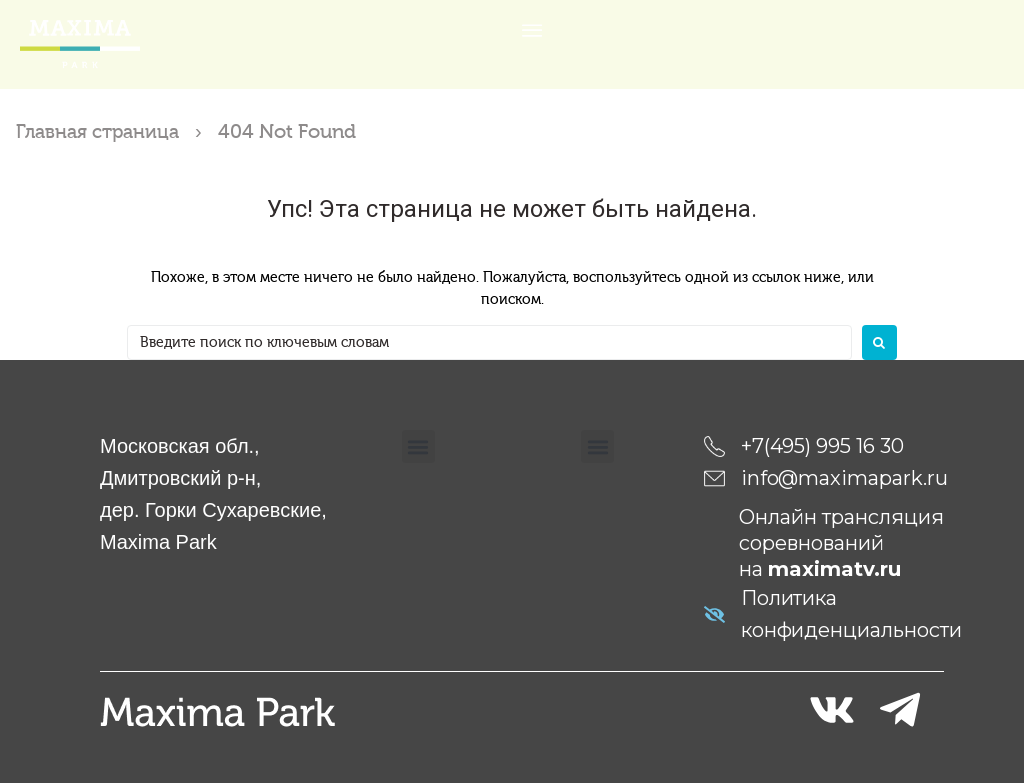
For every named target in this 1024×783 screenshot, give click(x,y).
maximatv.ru (834, 569)
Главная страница (101, 131)
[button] (418, 446)
